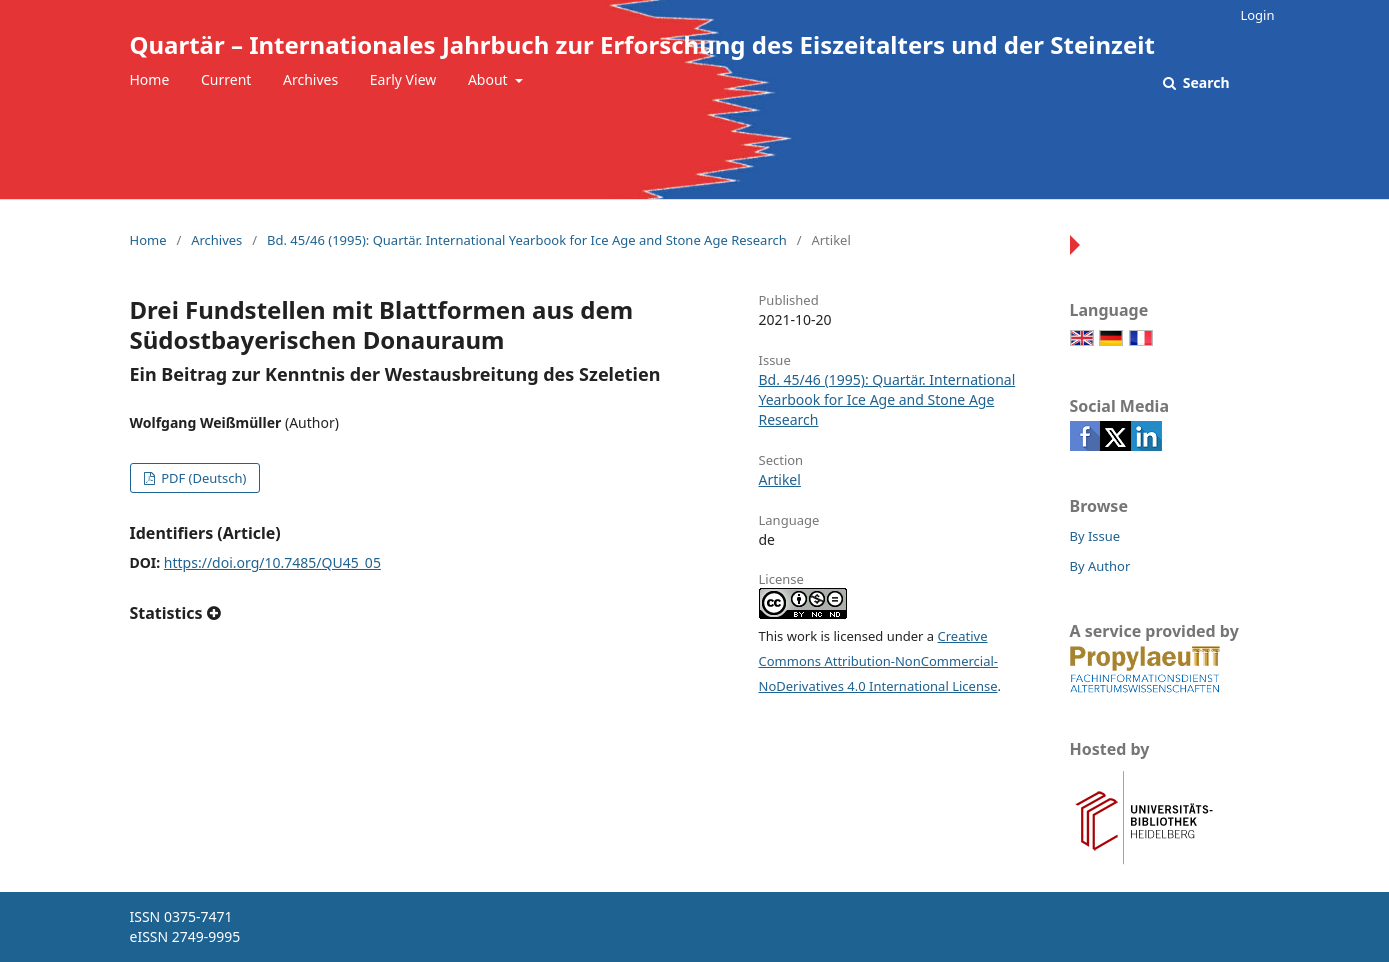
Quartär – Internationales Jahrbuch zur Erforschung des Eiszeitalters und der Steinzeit (642, 44)
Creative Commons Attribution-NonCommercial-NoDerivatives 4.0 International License (879, 661)
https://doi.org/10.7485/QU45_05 (272, 562)
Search (1204, 82)
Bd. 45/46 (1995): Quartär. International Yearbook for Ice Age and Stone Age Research (527, 240)
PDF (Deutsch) (202, 478)
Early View (403, 79)
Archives (310, 79)
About (489, 79)
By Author (1100, 566)
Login (1257, 15)
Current (226, 79)
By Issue (1095, 536)
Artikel (780, 479)
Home (150, 79)
